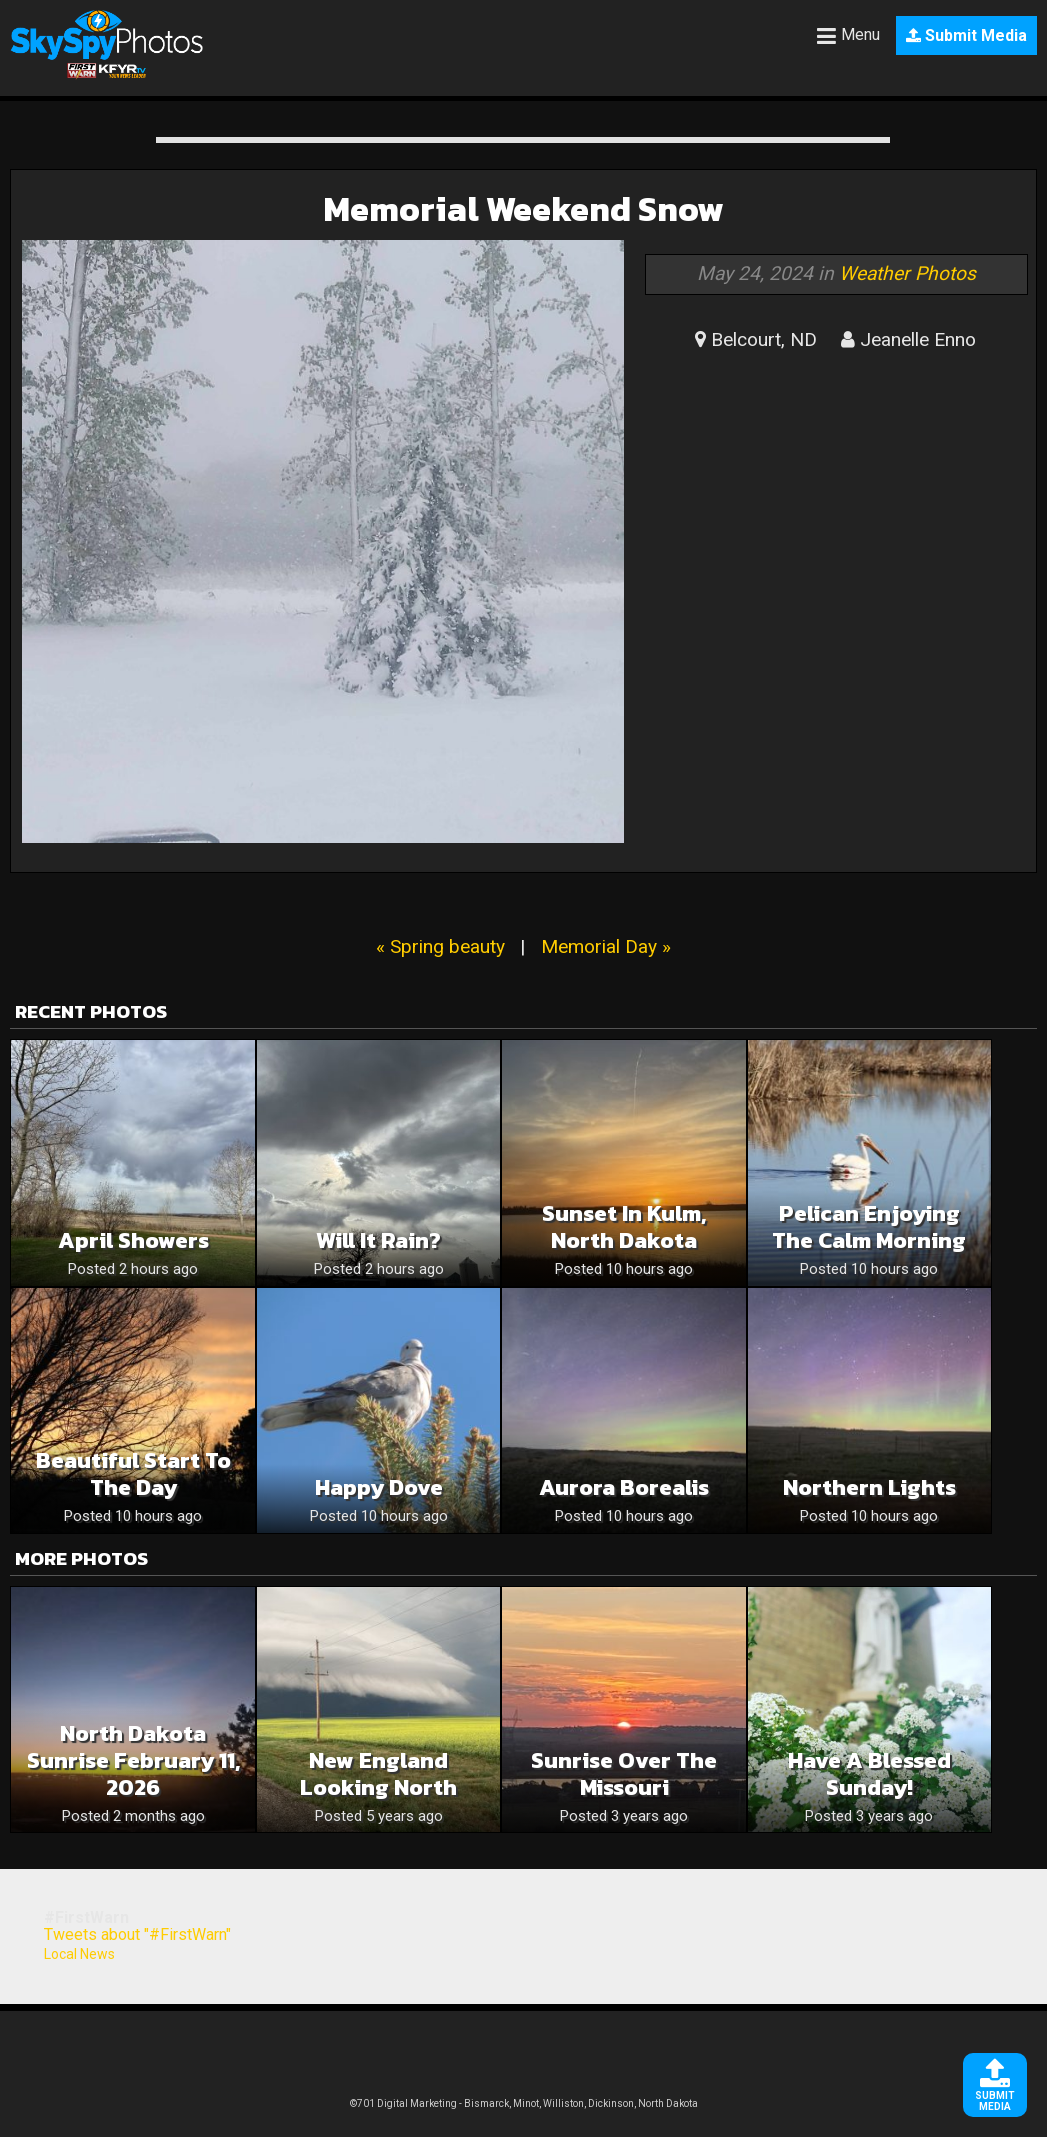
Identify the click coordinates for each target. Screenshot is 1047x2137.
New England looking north (378, 1774)
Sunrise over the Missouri (624, 1774)
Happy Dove (379, 1487)
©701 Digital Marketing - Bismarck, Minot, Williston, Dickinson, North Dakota (524, 2103)
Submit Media (966, 35)
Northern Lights (869, 1487)
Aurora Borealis (624, 1487)
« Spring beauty (440, 946)
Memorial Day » (606, 946)
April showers (133, 1240)
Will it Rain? (378, 1240)
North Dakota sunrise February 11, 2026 (133, 1760)
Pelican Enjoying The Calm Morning (869, 1227)
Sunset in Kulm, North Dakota (624, 1227)
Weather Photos (907, 273)
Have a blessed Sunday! (869, 1774)
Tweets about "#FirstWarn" (137, 1934)
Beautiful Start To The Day (133, 1474)
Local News (79, 1954)
